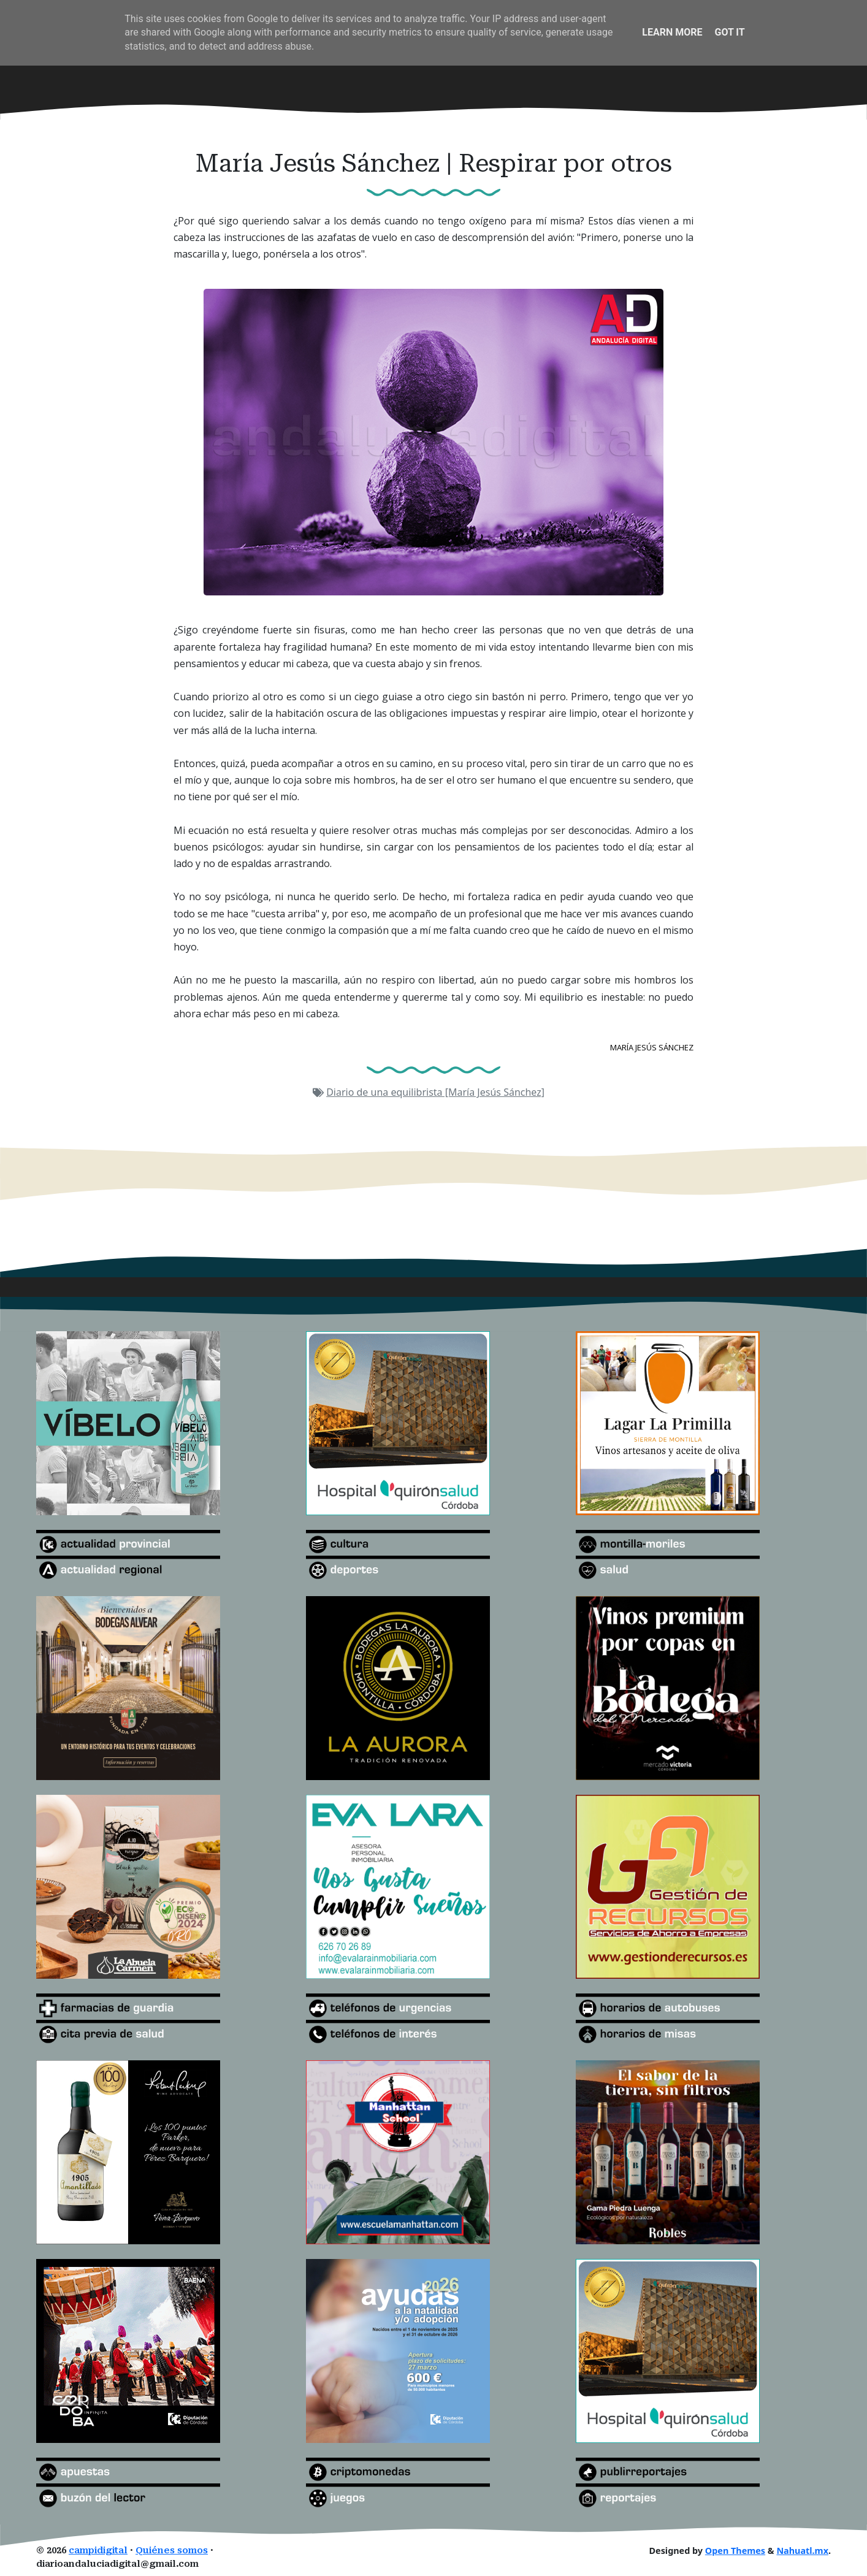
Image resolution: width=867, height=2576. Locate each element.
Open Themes (735, 2550)
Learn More (672, 32)
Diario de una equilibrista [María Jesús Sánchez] (435, 1092)
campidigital (98, 2550)
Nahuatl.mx (802, 2550)
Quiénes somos (172, 2550)
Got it (729, 32)
